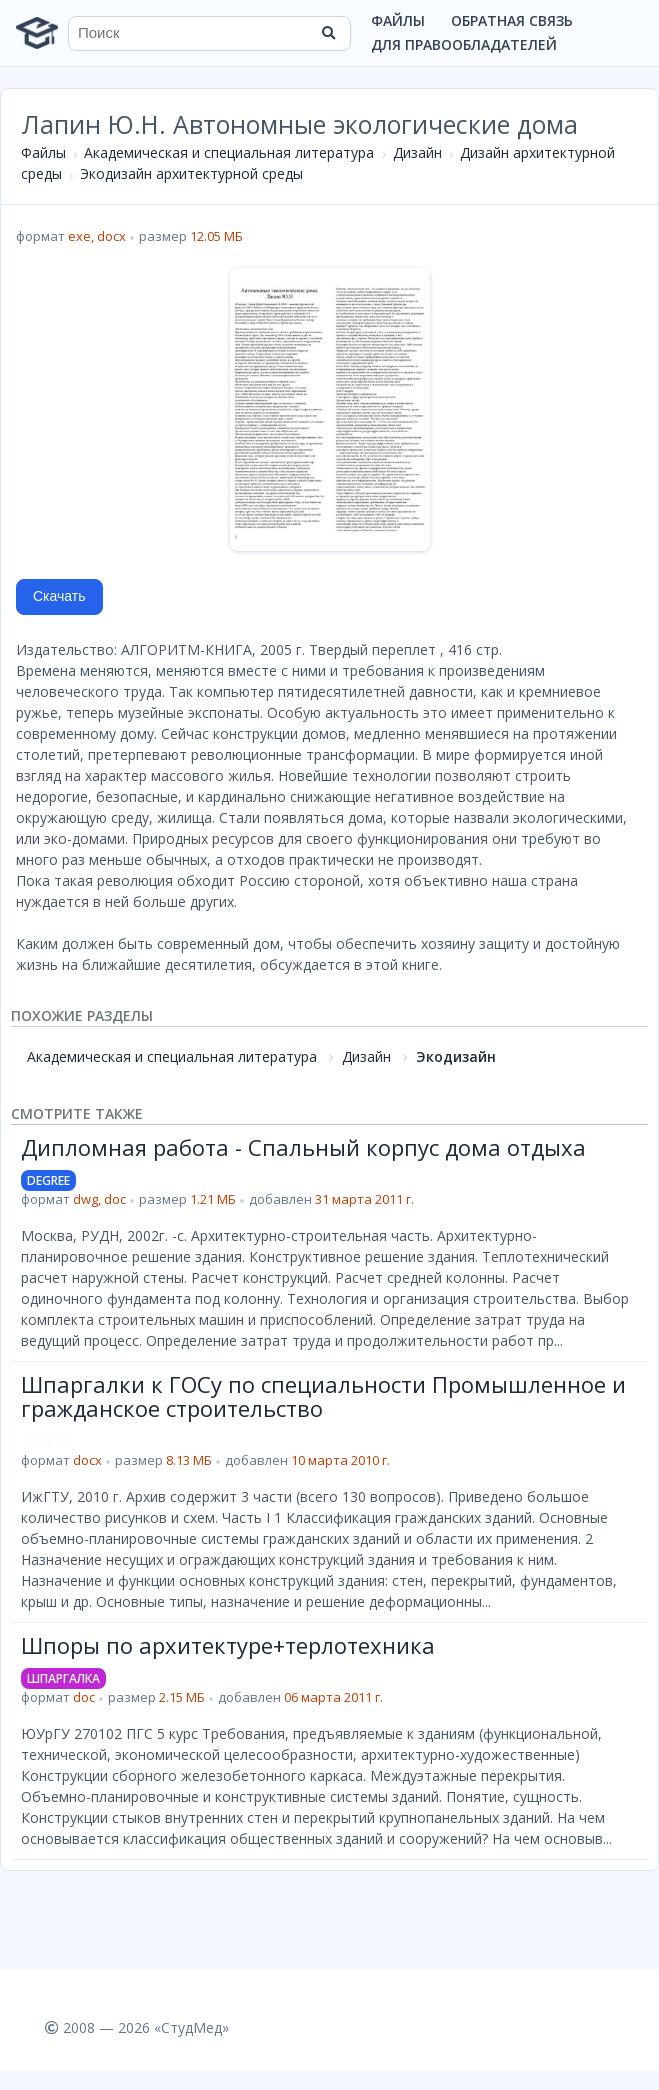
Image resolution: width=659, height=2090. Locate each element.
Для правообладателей (464, 44)
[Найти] (329, 33)
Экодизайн (456, 1056)
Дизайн (417, 152)
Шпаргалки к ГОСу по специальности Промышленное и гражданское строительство (323, 1396)
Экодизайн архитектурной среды (191, 173)
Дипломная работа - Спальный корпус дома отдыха (303, 1147)
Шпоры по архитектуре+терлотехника (228, 1645)
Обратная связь (512, 20)
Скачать (59, 596)
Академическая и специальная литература (229, 152)
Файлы (398, 20)
